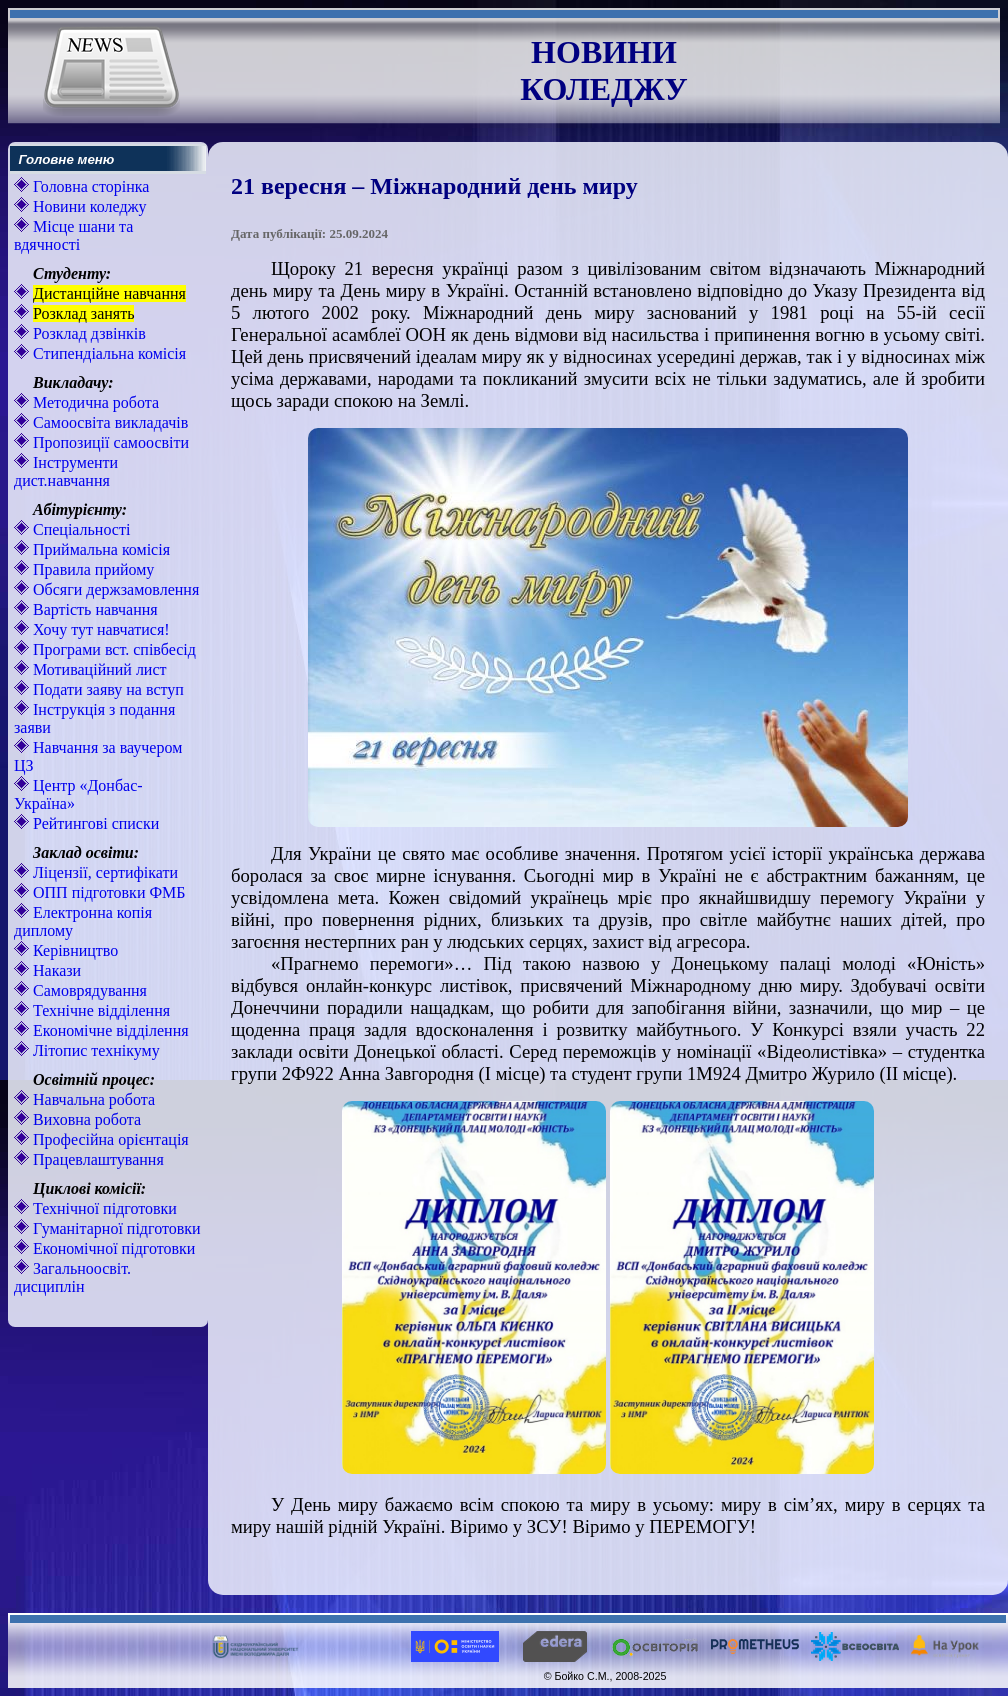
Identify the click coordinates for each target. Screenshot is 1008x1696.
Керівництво (73, 950)
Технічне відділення (99, 1010)
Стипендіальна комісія (107, 353)
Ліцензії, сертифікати (103, 872)
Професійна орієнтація (109, 1139)
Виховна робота (85, 1119)
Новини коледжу (88, 206)
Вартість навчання (93, 609)
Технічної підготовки (103, 1208)
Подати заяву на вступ (106, 689)
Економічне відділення (109, 1030)
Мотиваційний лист (98, 669)
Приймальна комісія (99, 549)
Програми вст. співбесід (112, 649)
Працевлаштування (96, 1159)
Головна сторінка (89, 186)
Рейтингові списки (94, 823)
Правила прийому (91, 569)
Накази (55, 970)
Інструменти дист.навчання (66, 471)
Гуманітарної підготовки (115, 1228)
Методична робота (94, 402)
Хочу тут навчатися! (99, 629)
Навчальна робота (92, 1099)
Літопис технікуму (94, 1050)
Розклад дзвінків (87, 333)
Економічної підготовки (112, 1248)
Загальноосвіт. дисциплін (72, 1277)
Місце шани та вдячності (73, 235)
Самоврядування (88, 990)
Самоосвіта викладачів (108, 422)
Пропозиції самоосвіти (109, 442)
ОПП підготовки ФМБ (107, 892)
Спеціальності (79, 529)
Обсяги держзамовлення (114, 589)
